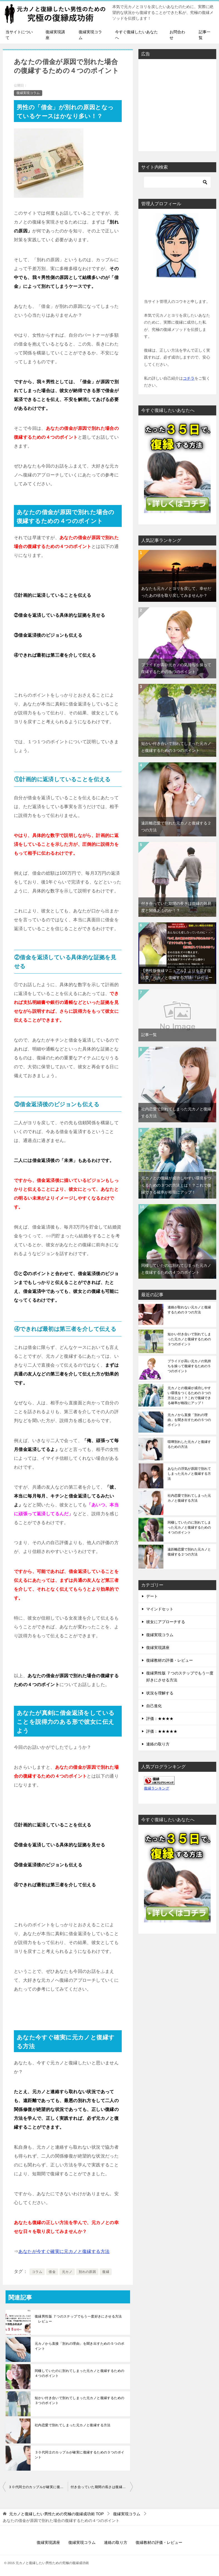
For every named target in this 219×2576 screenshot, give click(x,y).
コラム (37, 2272)
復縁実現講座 (55, 35)
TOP (56, 2514)
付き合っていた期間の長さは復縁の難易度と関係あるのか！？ (102, 2487)
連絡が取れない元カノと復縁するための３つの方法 (189, 1309)
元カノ (67, 2272)
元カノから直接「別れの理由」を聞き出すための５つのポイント (79, 2346)
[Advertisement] (177, 105)
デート (152, 1596)
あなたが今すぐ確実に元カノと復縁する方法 (63, 2251)
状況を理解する (159, 1693)
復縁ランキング (156, 1788)
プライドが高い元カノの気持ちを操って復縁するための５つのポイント (189, 1366)
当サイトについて (19, 35)
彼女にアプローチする (165, 1622)
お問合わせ (177, 35)
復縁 (105, 2272)
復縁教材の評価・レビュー (169, 1660)
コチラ (189, 378)
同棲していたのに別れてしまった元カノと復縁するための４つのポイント (79, 2373)
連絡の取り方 (158, 1744)
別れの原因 (87, 2272)
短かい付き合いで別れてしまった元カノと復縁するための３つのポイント (79, 2400)
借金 (52, 2272)
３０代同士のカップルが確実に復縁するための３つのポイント (79, 2454)
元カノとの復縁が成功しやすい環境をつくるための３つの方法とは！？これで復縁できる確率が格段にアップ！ (176, 1185)
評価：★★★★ (159, 1718)
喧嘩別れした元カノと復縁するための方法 (189, 1444)
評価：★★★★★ (161, 1731)
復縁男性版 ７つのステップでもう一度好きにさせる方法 (179, 1676)
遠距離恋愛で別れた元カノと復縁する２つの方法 (189, 1551)
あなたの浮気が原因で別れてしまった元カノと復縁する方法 (189, 1474)
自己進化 (154, 1706)
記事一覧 (204, 35)
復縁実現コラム (90, 35)
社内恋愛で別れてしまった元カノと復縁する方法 (73, 2425)
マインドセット (159, 1609)
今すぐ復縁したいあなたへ (136, 35)
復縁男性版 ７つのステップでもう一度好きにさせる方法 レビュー (78, 2318)
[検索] (177, 182)
